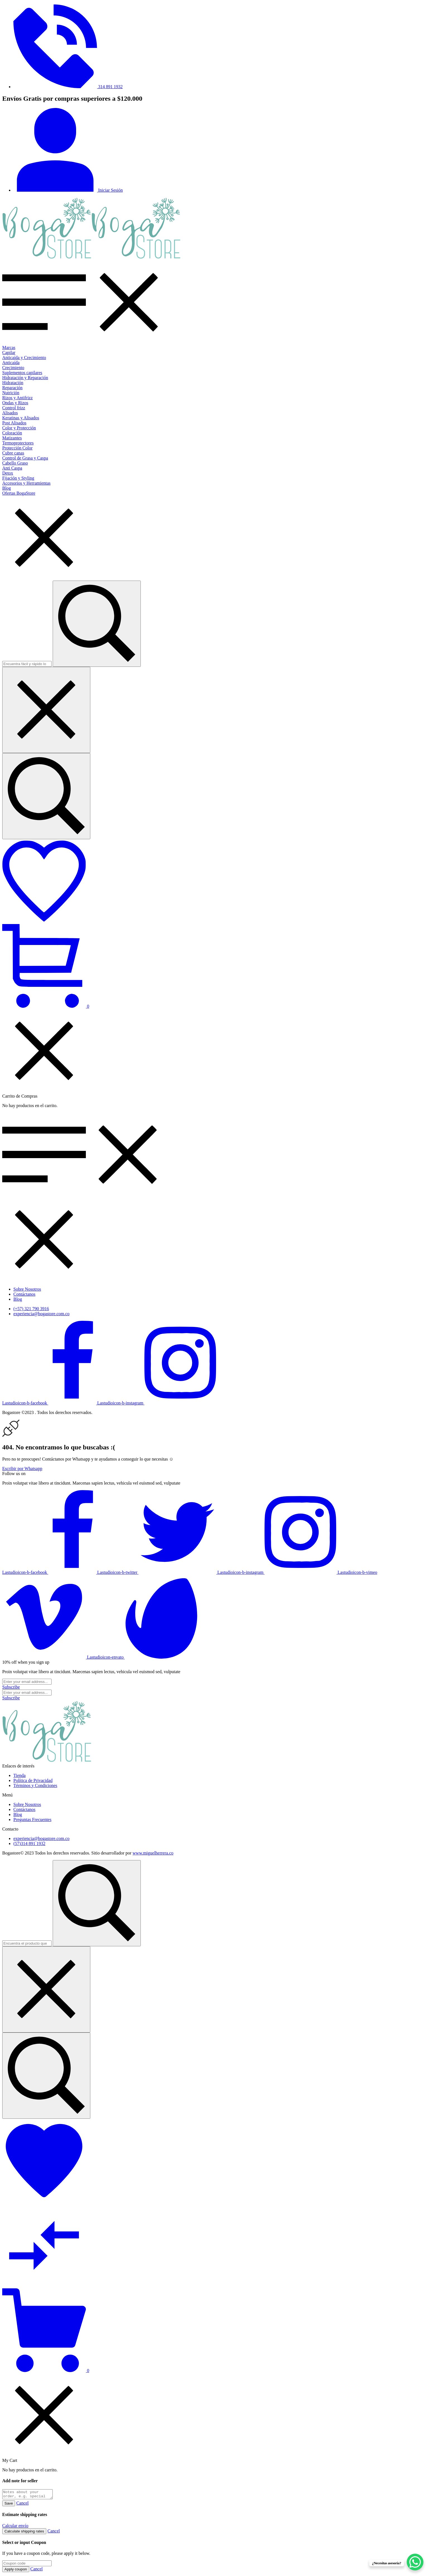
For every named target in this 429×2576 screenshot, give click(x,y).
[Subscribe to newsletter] (11, 1687)
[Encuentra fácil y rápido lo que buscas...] (46, 796)
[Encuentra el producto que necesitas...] (46, 2076)
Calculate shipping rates (24, 2533)
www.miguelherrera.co (153, 1853)
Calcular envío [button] (15, 2527)
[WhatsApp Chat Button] (415, 2562)
